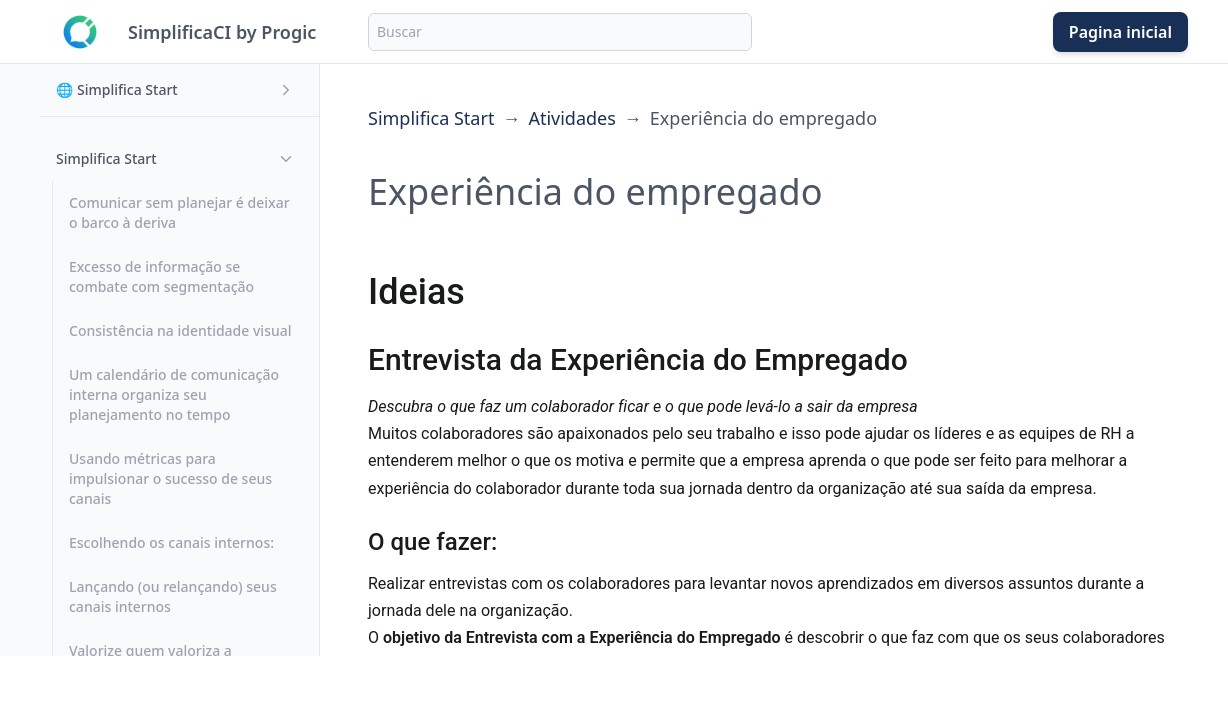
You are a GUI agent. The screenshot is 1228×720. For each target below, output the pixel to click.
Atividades (571, 118)
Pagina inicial (1120, 32)
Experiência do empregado (763, 118)
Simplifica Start (431, 118)
